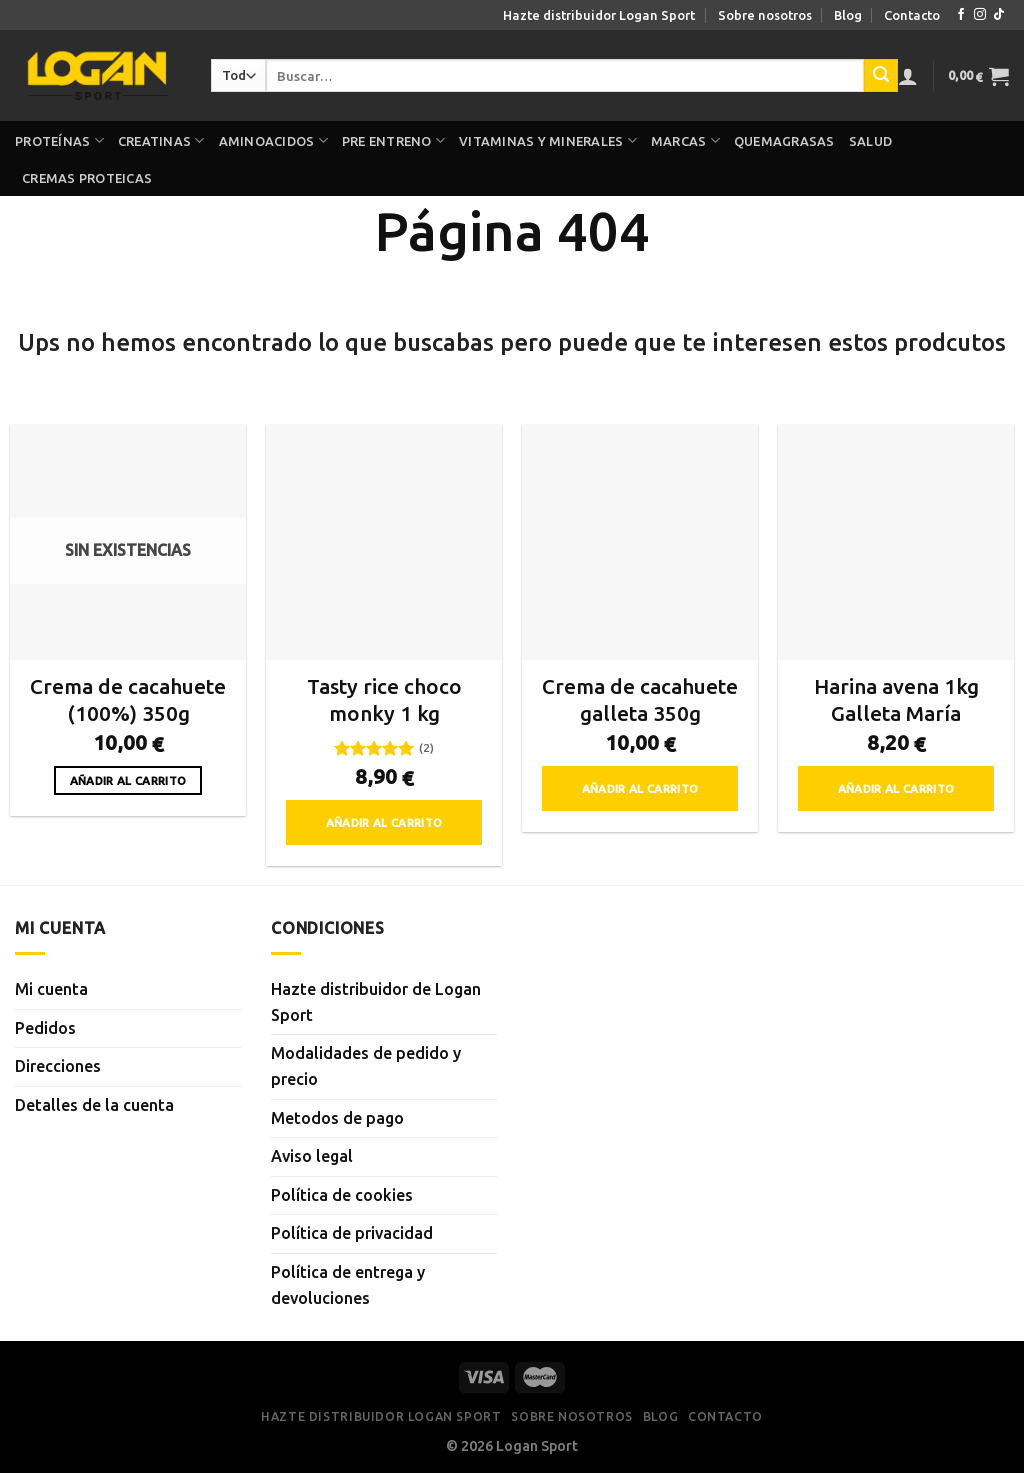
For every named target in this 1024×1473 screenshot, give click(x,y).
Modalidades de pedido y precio (366, 1066)
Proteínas (59, 140)
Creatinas (161, 140)
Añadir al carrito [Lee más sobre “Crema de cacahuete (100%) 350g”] (128, 780)
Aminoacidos (273, 140)
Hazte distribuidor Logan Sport (599, 15)
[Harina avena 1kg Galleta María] (896, 542)
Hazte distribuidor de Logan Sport (376, 1002)
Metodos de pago (337, 1118)
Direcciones (58, 1066)
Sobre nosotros (765, 15)
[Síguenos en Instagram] (980, 15)
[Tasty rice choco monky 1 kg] (384, 542)
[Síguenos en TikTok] (999, 15)
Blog (848, 15)
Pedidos (45, 1028)
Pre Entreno (393, 140)
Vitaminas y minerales (548, 140)
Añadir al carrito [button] (384, 822)
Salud (870, 141)
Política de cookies (342, 1195)
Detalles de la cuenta (94, 1105)
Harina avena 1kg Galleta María (896, 700)
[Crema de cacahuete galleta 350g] (640, 542)
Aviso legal (312, 1156)
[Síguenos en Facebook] (961, 15)
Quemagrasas (784, 141)
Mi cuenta (51, 989)
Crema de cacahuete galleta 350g (640, 700)
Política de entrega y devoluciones (348, 1285)
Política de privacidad (352, 1233)
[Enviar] (881, 76)
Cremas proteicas (87, 178)
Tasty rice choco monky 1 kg (384, 700)
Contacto (912, 15)
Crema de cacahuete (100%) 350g (128, 700)
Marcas (685, 140)
